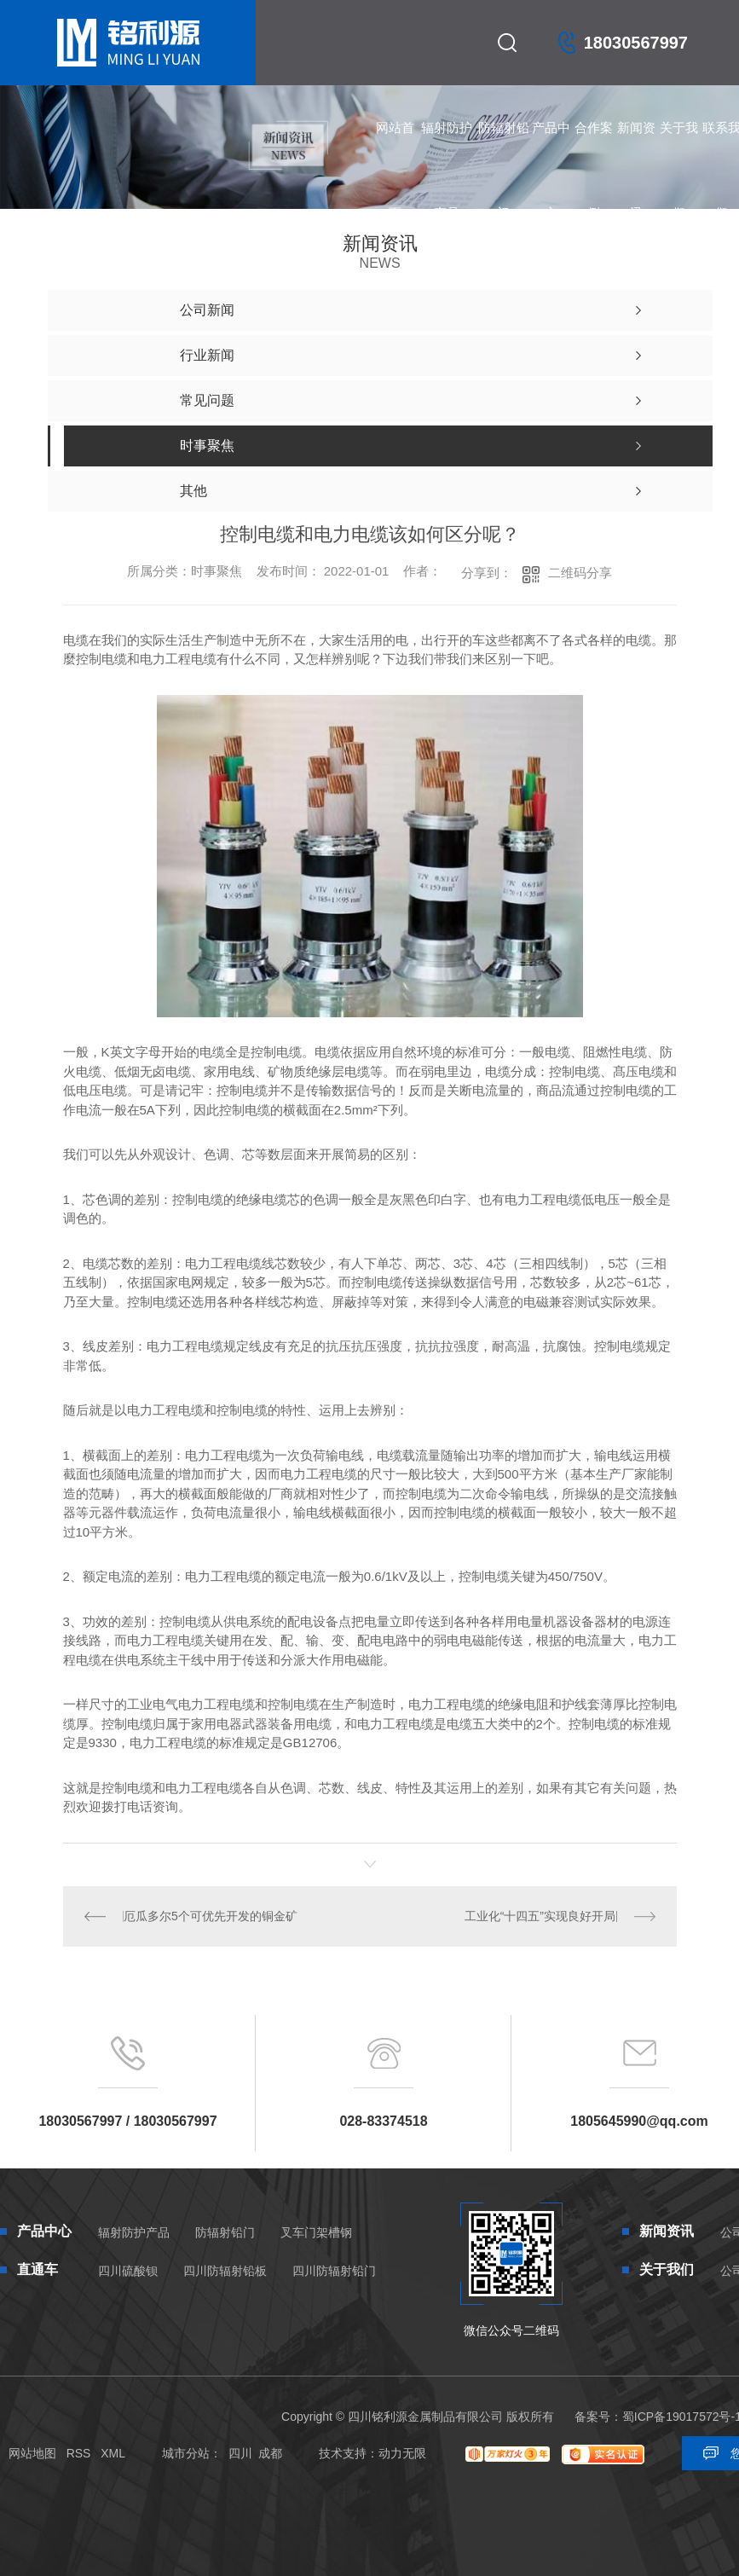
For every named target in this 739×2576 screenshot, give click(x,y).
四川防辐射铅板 (225, 2271)
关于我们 (679, 145)
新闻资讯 (636, 145)
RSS (78, 2453)
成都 (270, 2453)
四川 (240, 2453)
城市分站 (186, 2453)
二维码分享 (580, 572)
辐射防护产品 (446, 145)
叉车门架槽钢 (316, 2232)
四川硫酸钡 (128, 2271)
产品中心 (551, 145)
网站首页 (395, 145)
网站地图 (32, 2453)
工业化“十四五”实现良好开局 (540, 1916)
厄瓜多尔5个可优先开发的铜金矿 (210, 1916)
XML (113, 2453)
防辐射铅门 (503, 145)
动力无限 (402, 2453)
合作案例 (593, 145)
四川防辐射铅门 (334, 2271)
